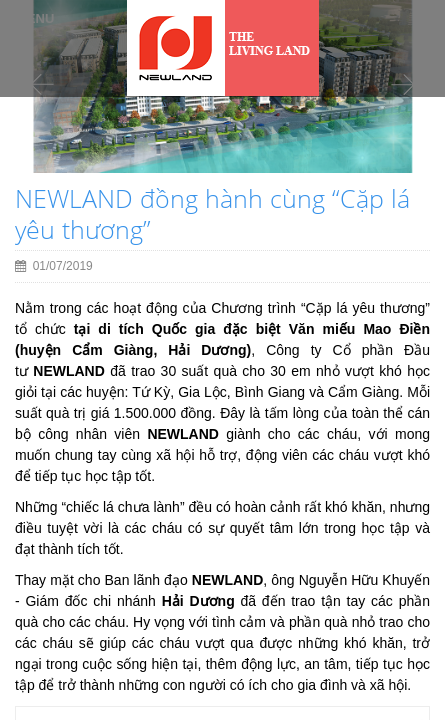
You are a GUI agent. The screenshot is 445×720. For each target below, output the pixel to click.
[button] (42, 123)
